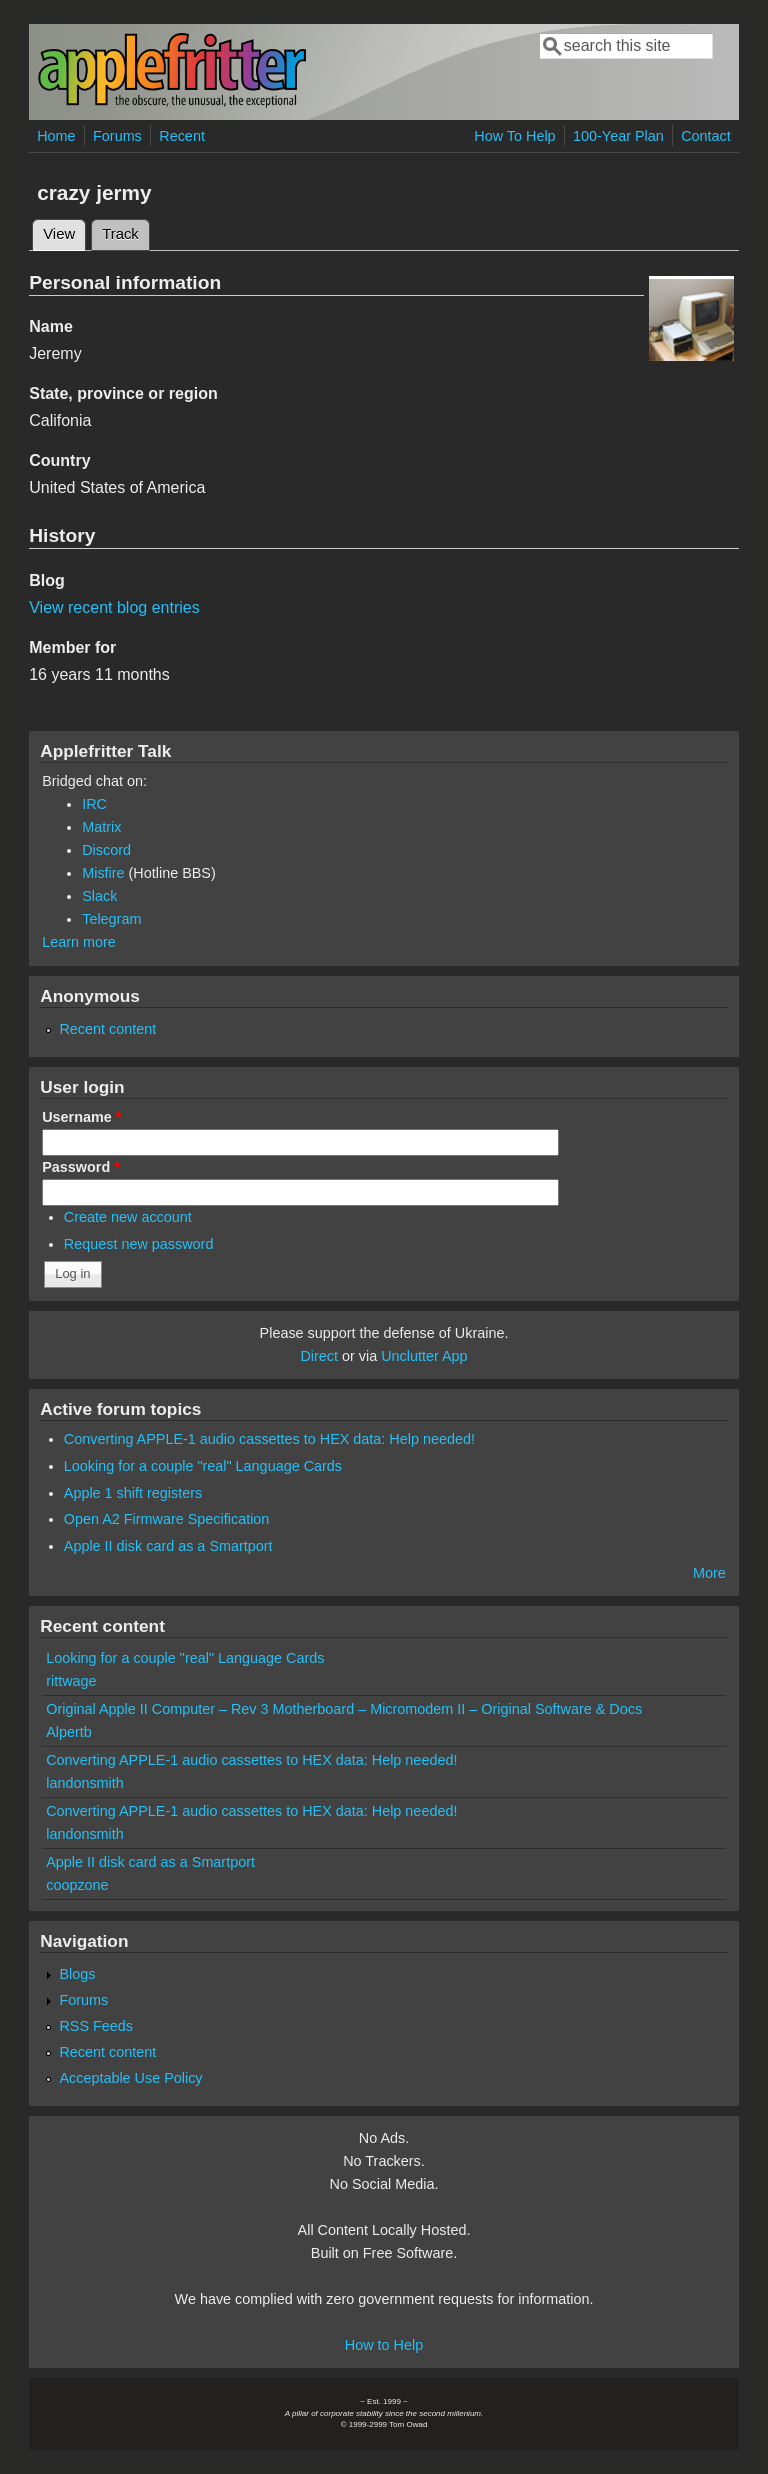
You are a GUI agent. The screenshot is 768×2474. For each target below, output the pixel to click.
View (64, 231)
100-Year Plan (618, 136)
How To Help (514, 136)
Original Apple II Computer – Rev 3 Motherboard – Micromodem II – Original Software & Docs (344, 1709)
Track (120, 234)
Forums (117, 136)
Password (81, 1167)
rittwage (71, 1681)
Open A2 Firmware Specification (167, 1519)
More (709, 1573)
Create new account (128, 1217)
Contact (706, 136)
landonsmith (85, 1783)
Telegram (111, 919)
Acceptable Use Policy (130, 2078)
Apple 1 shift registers (133, 1493)
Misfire (103, 873)
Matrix (101, 827)
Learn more (79, 942)
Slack (99, 896)
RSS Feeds (96, 2026)
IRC (94, 804)
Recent (182, 136)
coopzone (77, 1885)
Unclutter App (424, 1356)
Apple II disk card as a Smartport (168, 1546)
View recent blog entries (114, 607)
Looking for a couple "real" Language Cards (203, 1466)
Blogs (77, 1974)
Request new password (139, 1244)
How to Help (384, 2345)
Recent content (107, 1029)
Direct (319, 1356)
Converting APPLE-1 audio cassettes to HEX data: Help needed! (269, 1439)
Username (81, 1117)
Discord (106, 850)
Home (56, 136)
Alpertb (69, 1732)
